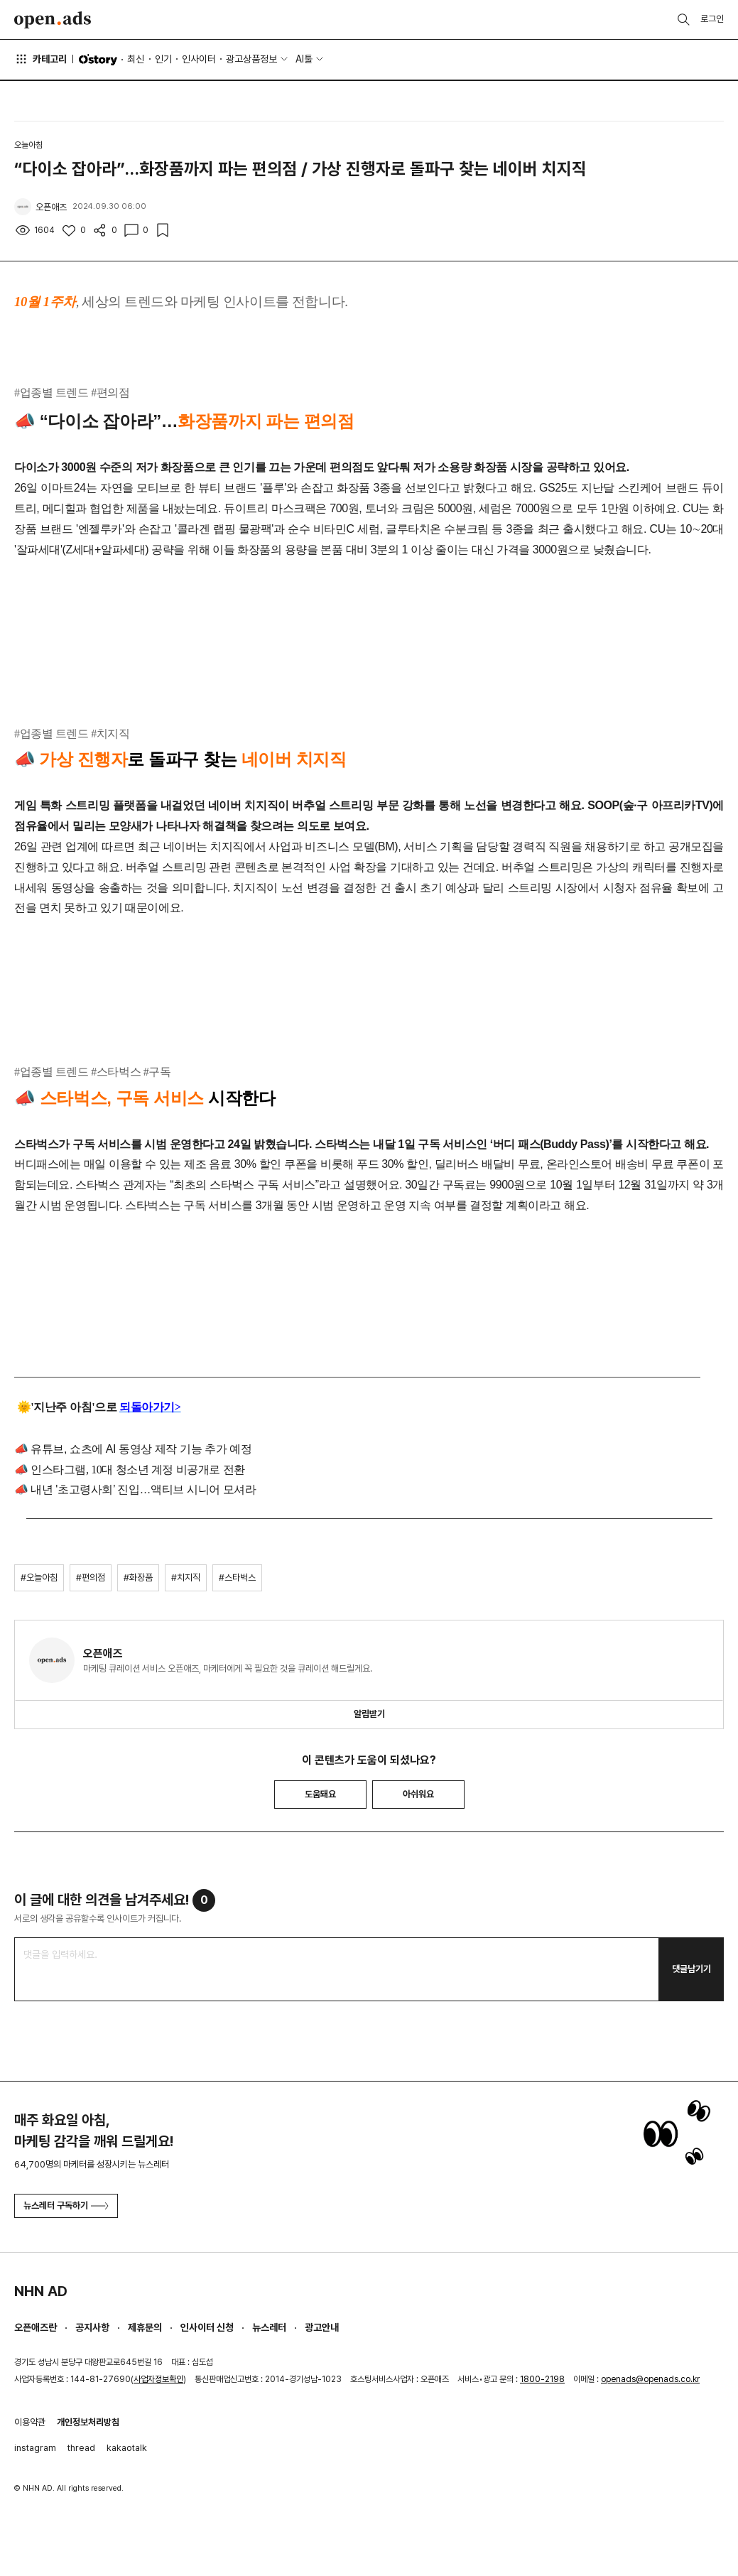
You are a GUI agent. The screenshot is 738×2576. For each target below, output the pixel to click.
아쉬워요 (418, 1794)
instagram (35, 2447)
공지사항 (92, 2327)
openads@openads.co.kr (650, 2379)
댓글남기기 (691, 1969)
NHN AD (40, 2291)
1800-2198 (542, 2379)
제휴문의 (145, 2327)
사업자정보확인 (158, 2379)
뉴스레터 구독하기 (66, 2205)
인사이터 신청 (207, 2327)
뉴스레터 (269, 2327)
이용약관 (29, 2422)
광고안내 (322, 2327)
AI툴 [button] (304, 59)
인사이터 (199, 59)
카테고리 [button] (40, 59)
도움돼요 (320, 1794)
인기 (163, 59)
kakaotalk (127, 2447)
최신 (135, 59)
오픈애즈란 (35, 2327)
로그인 (712, 18)
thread (81, 2447)
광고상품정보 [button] (251, 59)
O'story (98, 59)
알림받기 (369, 1714)
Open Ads (52, 19)
